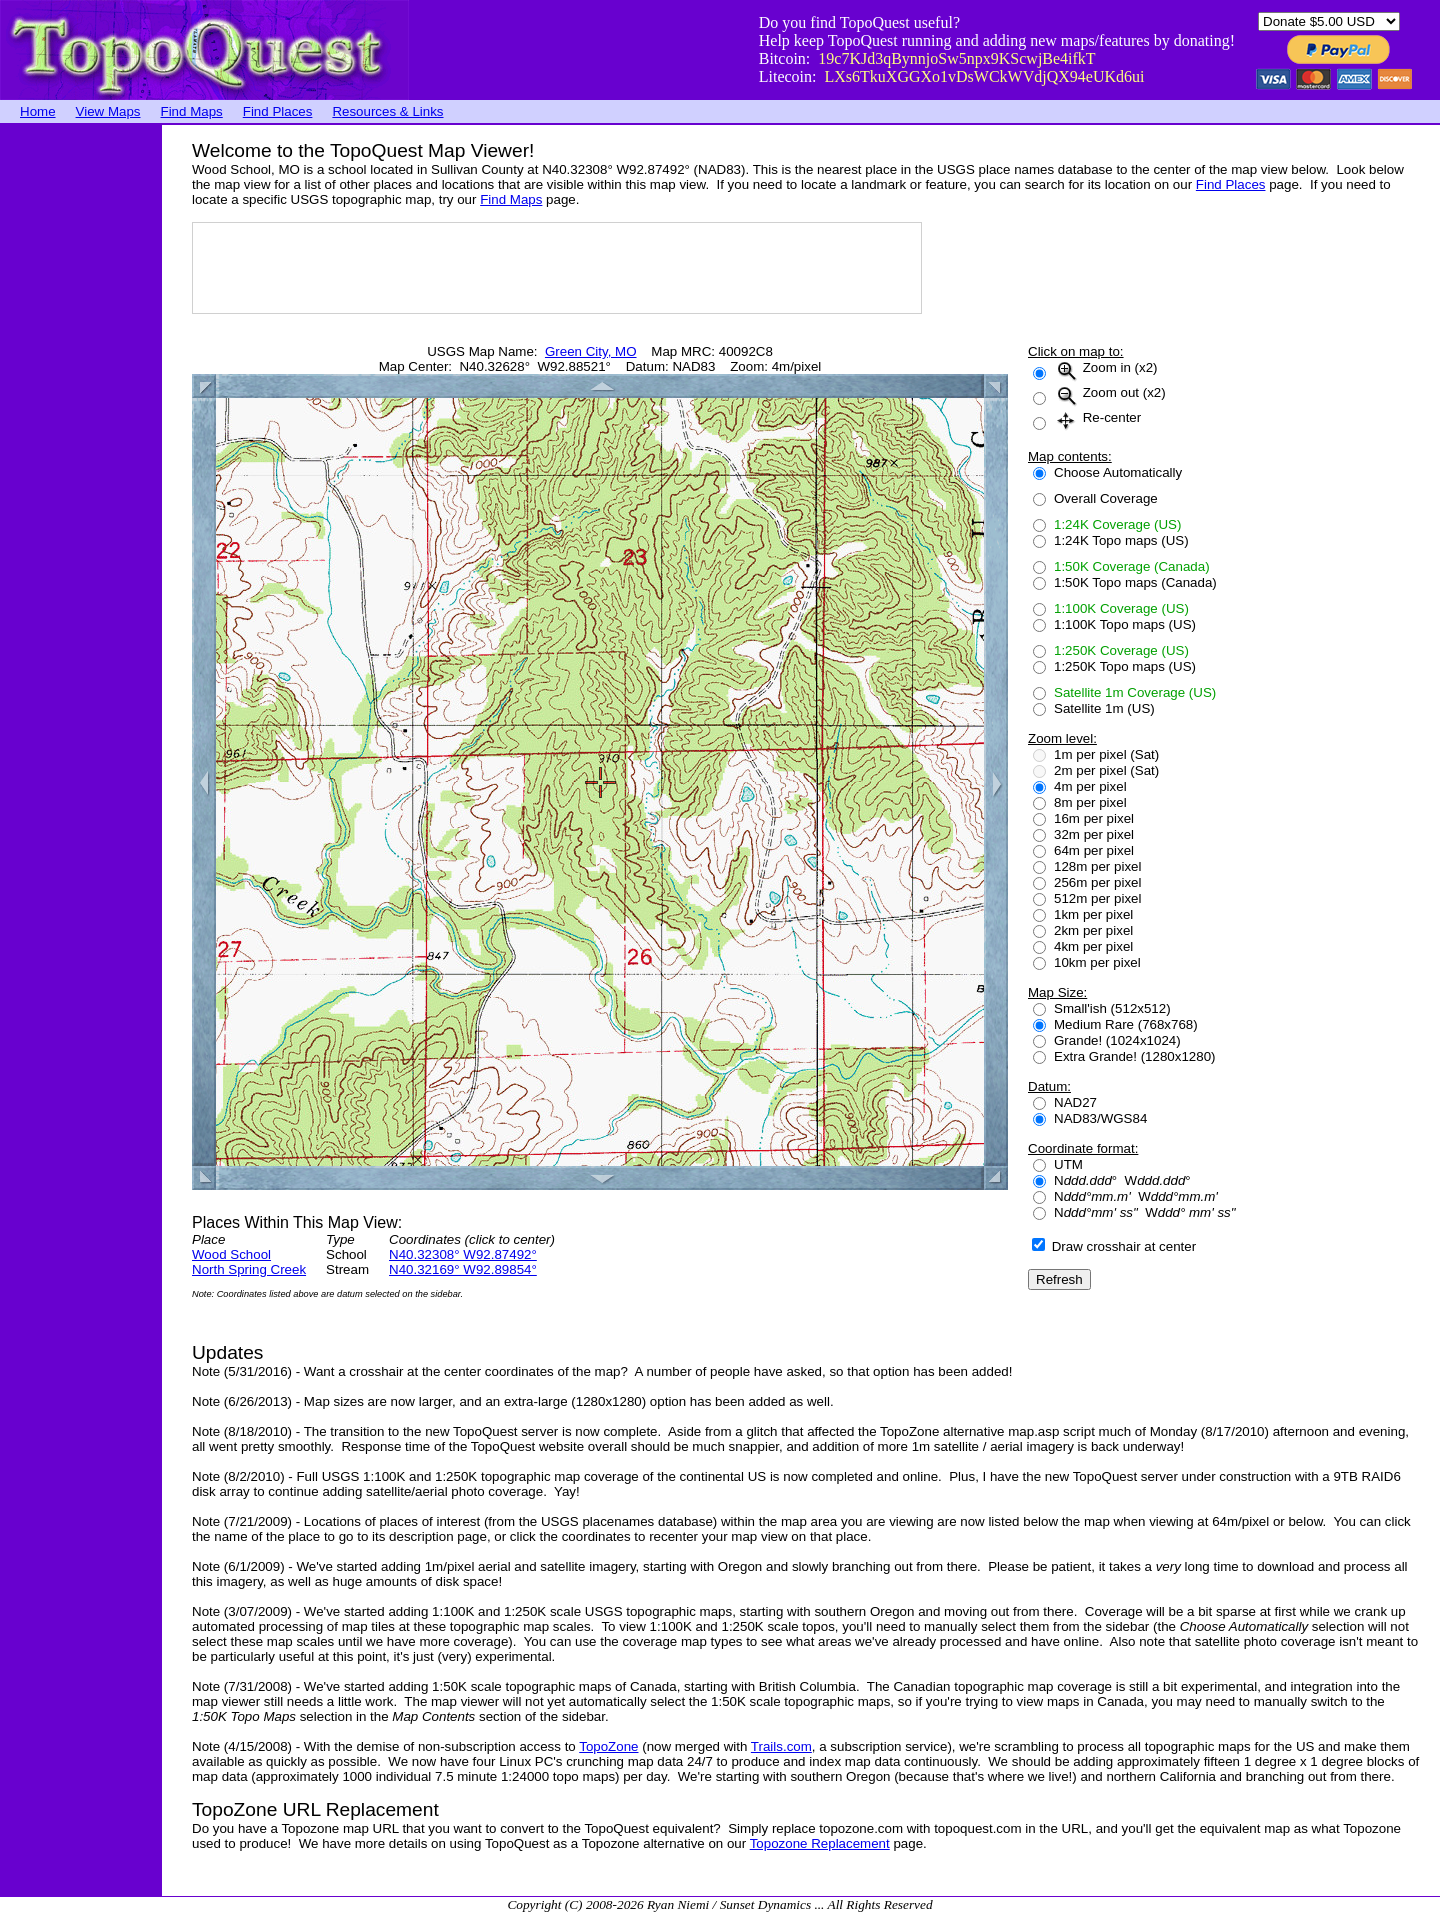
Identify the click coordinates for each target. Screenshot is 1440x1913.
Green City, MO (591, 351)
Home (38, 111)
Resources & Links (387, 111)
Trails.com (781, 1746)
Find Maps (192, 111)
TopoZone (608, 1746)
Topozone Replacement (820, 1843)
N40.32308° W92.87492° (463, 1254)
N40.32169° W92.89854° (463, 1269)
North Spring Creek (249, 1269)
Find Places (278, 111)
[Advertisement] (80, 425)
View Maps (108, 111)
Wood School (231, 1254)
